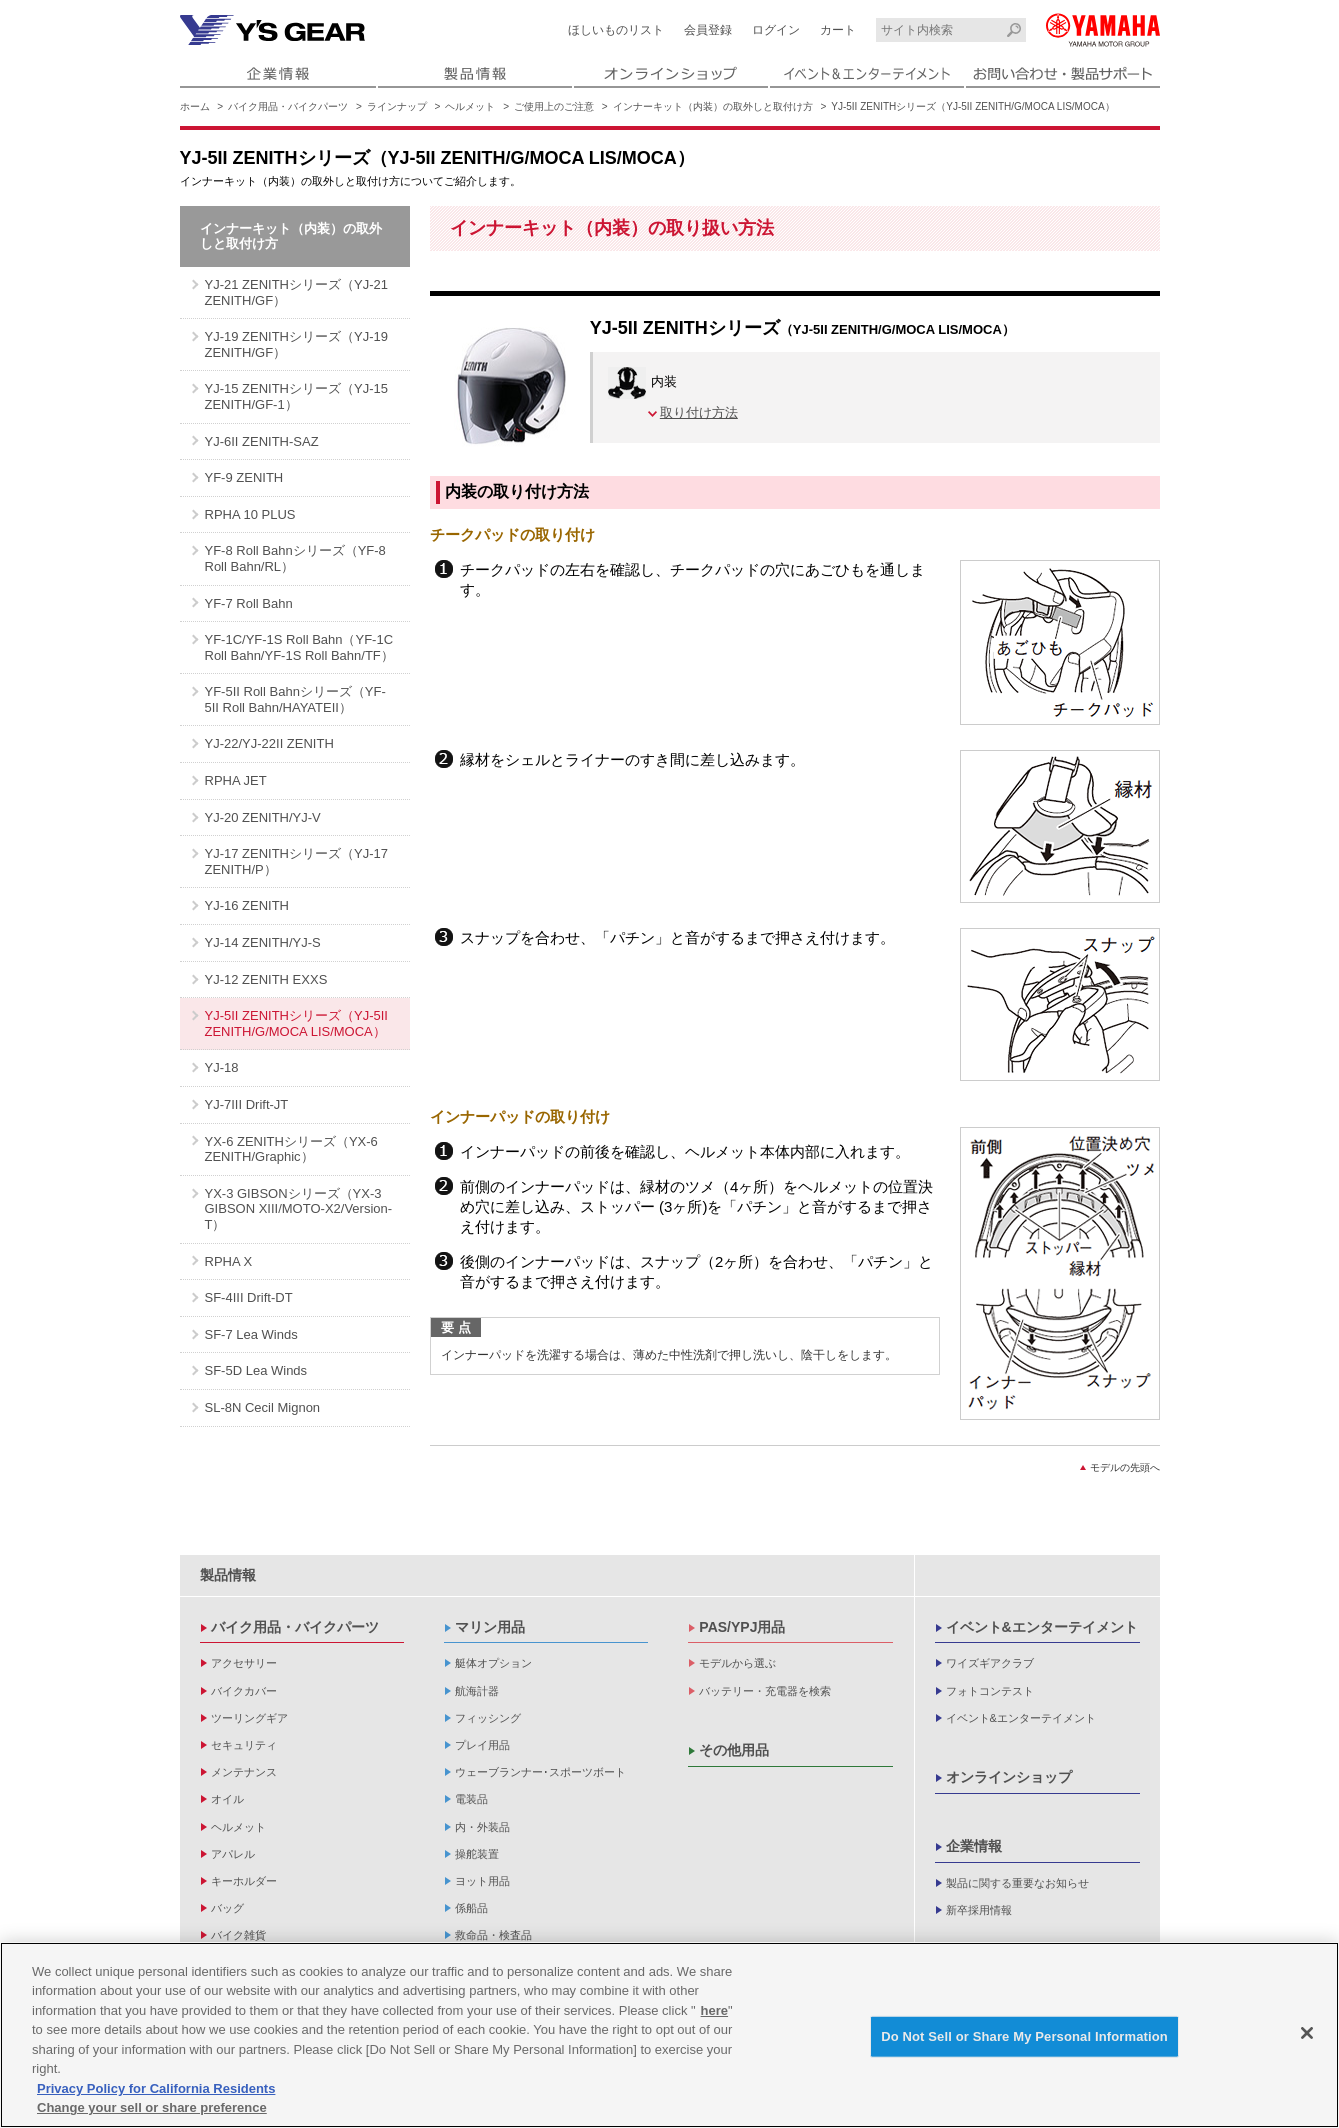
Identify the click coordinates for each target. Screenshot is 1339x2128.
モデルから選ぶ (737, 1663)
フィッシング (488, 1718)
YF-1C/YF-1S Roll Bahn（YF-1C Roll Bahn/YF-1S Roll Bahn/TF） (299, 647)
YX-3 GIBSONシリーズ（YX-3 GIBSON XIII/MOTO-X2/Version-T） (299, 1209)
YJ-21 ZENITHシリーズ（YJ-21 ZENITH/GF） (296, 292)
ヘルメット (470, 106)
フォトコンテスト (990, 1691)
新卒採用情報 (979, 1910)
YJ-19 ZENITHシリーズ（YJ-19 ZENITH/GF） (296, 344)
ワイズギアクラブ (990, 1663)
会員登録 (708, 30)
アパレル (233, 1854)
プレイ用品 (482, 1745)
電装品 (471, 1799)
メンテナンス (244, 1772)
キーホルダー (244, 1881)
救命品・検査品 (493, 1935)
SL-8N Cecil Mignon (263, 1407)
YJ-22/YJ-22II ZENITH (269, 743)
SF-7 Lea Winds (251, 1334)
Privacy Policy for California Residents (156, 2088)
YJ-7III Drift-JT (247, 1104)
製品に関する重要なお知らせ (1017, 1883)
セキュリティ (244, 1745)
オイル (227, 1799)
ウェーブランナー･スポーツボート (540, 1772)
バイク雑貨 (238, 1935)
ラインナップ (397, 106)
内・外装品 (482, 1827)
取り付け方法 (699, 412)
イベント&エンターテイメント (1042, 1627)
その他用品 (734, 1750)
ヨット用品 (482, 1881)
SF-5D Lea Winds (256, 1370)
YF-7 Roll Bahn (249, 603)
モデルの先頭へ (1125, 1467)
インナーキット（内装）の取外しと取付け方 (713, 106)
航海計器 (477, 1691)
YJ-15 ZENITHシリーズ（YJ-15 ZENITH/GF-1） (296, 396)
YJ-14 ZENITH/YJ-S (263, 942)
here (714, 2010)
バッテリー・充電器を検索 (765, 1691)
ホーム (195, 106)
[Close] (1307, 2033)
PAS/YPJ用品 (742, 1627)
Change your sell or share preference (152, 2107)
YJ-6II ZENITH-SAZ (262, 441)
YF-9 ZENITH (244, 477)
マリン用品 (490, 1627)
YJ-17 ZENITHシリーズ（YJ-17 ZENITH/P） (296, 861)
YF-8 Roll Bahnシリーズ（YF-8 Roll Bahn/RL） (295, 558)
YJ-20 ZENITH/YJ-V (263, 817)
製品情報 (228, 1575)
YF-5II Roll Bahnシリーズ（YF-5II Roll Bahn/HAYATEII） (295, 699)
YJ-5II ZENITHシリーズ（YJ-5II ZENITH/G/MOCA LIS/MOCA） (296, 1023)
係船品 (471, 1908)
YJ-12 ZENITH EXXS (266, 979)
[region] (669, 2035)
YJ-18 (222, 1067)
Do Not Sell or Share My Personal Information (1024, 2036)
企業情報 (974, 1846)
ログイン (776, 30)
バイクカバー (244, 1691)
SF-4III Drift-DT (249, 1297)
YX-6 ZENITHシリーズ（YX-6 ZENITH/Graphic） (291, 1149)
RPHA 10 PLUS (250, 514)
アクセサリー (244, 1663)
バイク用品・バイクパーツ (288, 106)
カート (838, 30)
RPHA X (229, 1261)
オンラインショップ (1009, 1777)
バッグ (227, 1908)
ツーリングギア (249, 1718)
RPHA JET (236, 780)
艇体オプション (493, 1663)
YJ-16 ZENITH (247, 905)
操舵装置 (477, 1854)
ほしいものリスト (616, 30)
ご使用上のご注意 (554, 106)
